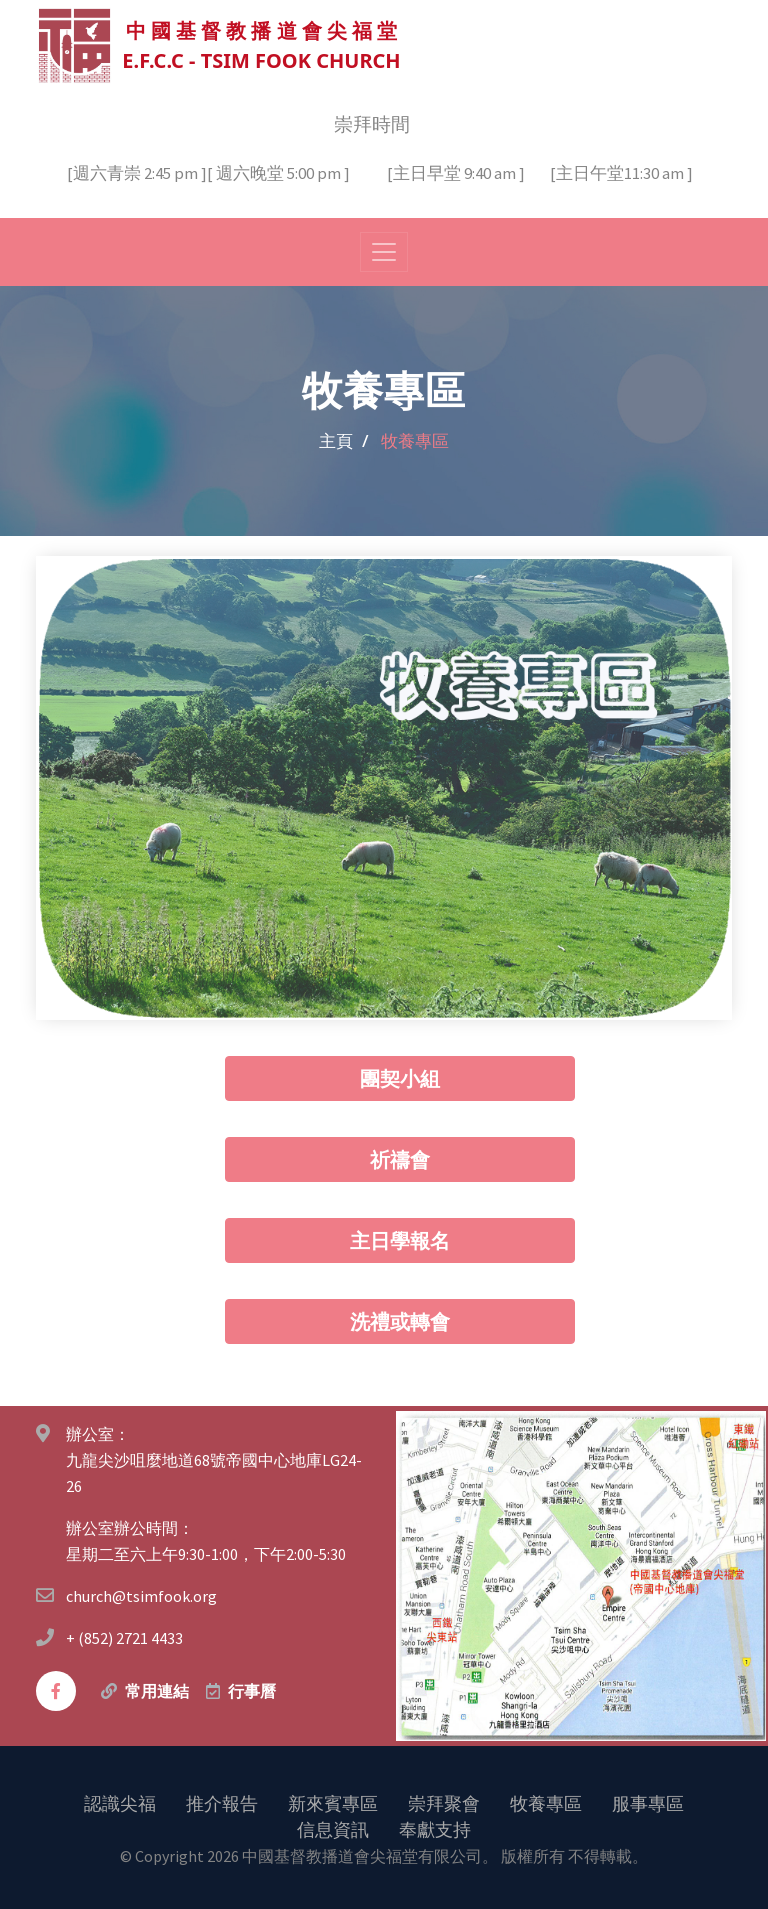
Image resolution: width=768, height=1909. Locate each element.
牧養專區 (546, 1802)
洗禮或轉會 (400, 1320)
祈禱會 (400, 1158)
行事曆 (252, 1690)
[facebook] (56, 1690)
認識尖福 (120, 1802)
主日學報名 (400, 1239)
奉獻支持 (435, 1828)
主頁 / (343, 439)
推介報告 (222, 1802)
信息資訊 (333, 1828)
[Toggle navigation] (384, 251)
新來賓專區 (333, 1802)
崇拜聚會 (444, 1802)
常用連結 (157, 1690)
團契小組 (400, 1077)
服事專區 (648, 1802)
